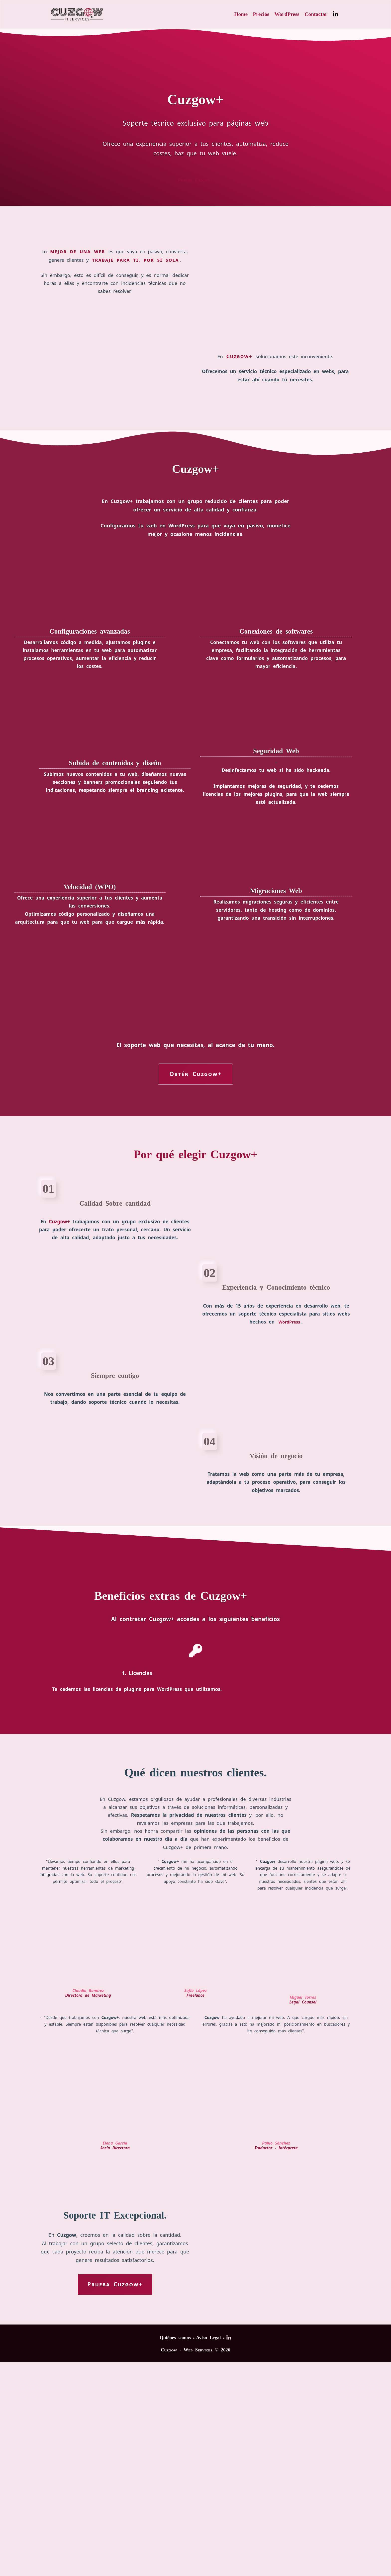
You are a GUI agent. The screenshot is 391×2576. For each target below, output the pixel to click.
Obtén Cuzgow (195, 1074)
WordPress (287, 14)
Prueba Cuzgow (195, 180)
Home (241, 14)
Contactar (315, 14)
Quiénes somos (175, 2339)
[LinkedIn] (335, 14)
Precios (261, 14)
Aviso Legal (208, 2339)
